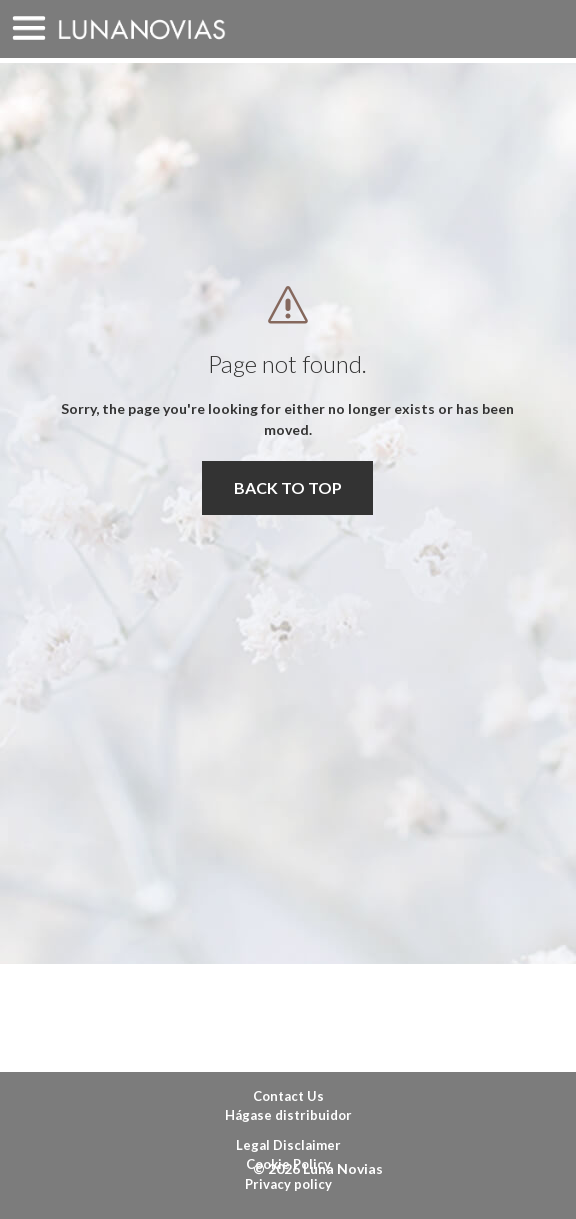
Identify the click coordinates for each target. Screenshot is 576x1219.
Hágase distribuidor (288, 1115)
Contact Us (288, 1096)
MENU (29, 29)
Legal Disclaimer (288, 1145)
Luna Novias (142, 29)
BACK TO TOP (288, 487)
